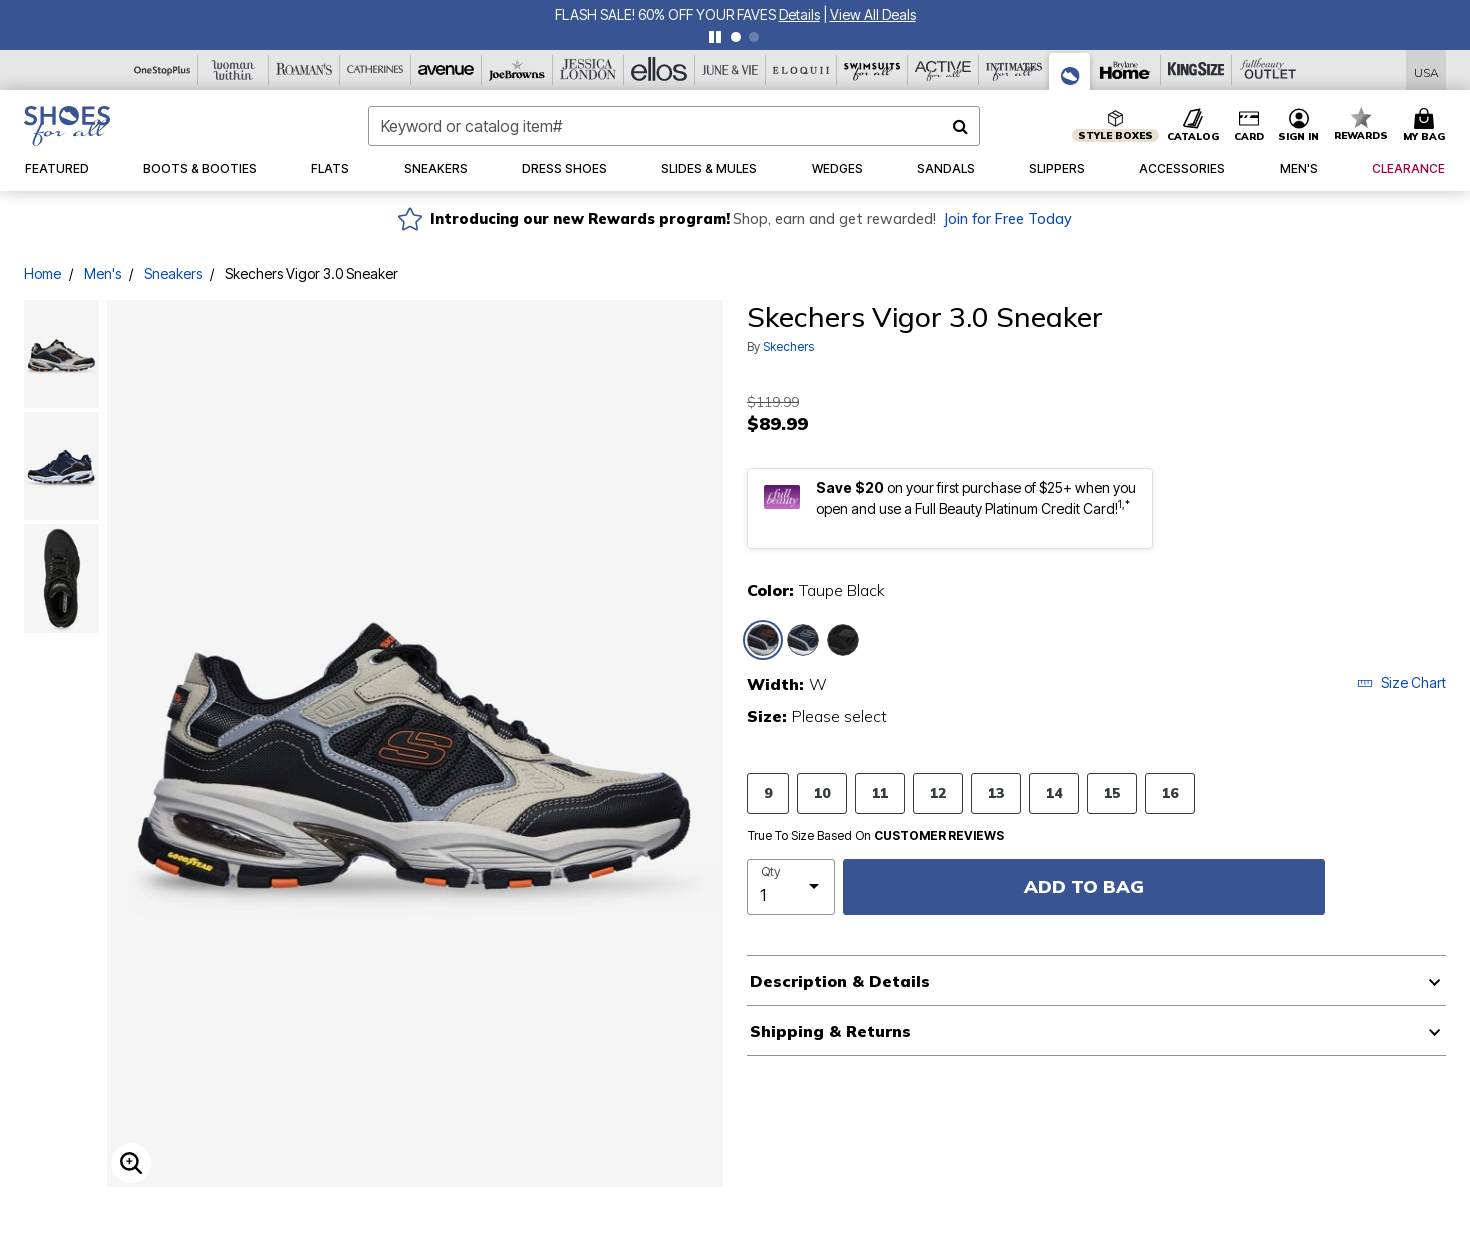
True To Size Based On (876, 836)
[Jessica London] (588, 70)
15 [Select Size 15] (1112, 792)
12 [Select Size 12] (938, 792)
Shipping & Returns (830, 1031)
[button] (1299, 126)
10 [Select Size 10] (822, 792)
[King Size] (1196, 70)
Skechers (788, 346)
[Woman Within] (233, 70)
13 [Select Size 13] (996, 792)
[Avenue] (446, 70)
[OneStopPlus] (162, 70)
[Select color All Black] (843, 640)
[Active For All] (943, 70)
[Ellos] (659, 70)
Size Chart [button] (1401, 682)
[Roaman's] (304, 70)
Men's (102, 273)
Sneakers (173, 273)
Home (42, 273)
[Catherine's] (375, 70)
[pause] (715, 37)
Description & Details (840, 981)
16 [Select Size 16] (1170, 792)
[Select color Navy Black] (803, 640)
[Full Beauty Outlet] (1267, 70)
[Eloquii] (801, 70)
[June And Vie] (730, 70)
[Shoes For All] (1070, 71)
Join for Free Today (1007, 219)
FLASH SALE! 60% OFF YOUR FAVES (892, 14)
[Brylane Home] (1125, 70)
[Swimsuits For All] (872, 70)
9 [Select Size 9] (768, 792)
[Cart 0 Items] (1427, 126)
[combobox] (674, 126)
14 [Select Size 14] (1054, 792)
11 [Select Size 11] (880, 792)
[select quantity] (791, 887)
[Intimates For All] (1014, 70)
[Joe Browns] (517, 70)
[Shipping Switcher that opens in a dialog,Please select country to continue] (1426, 70)
